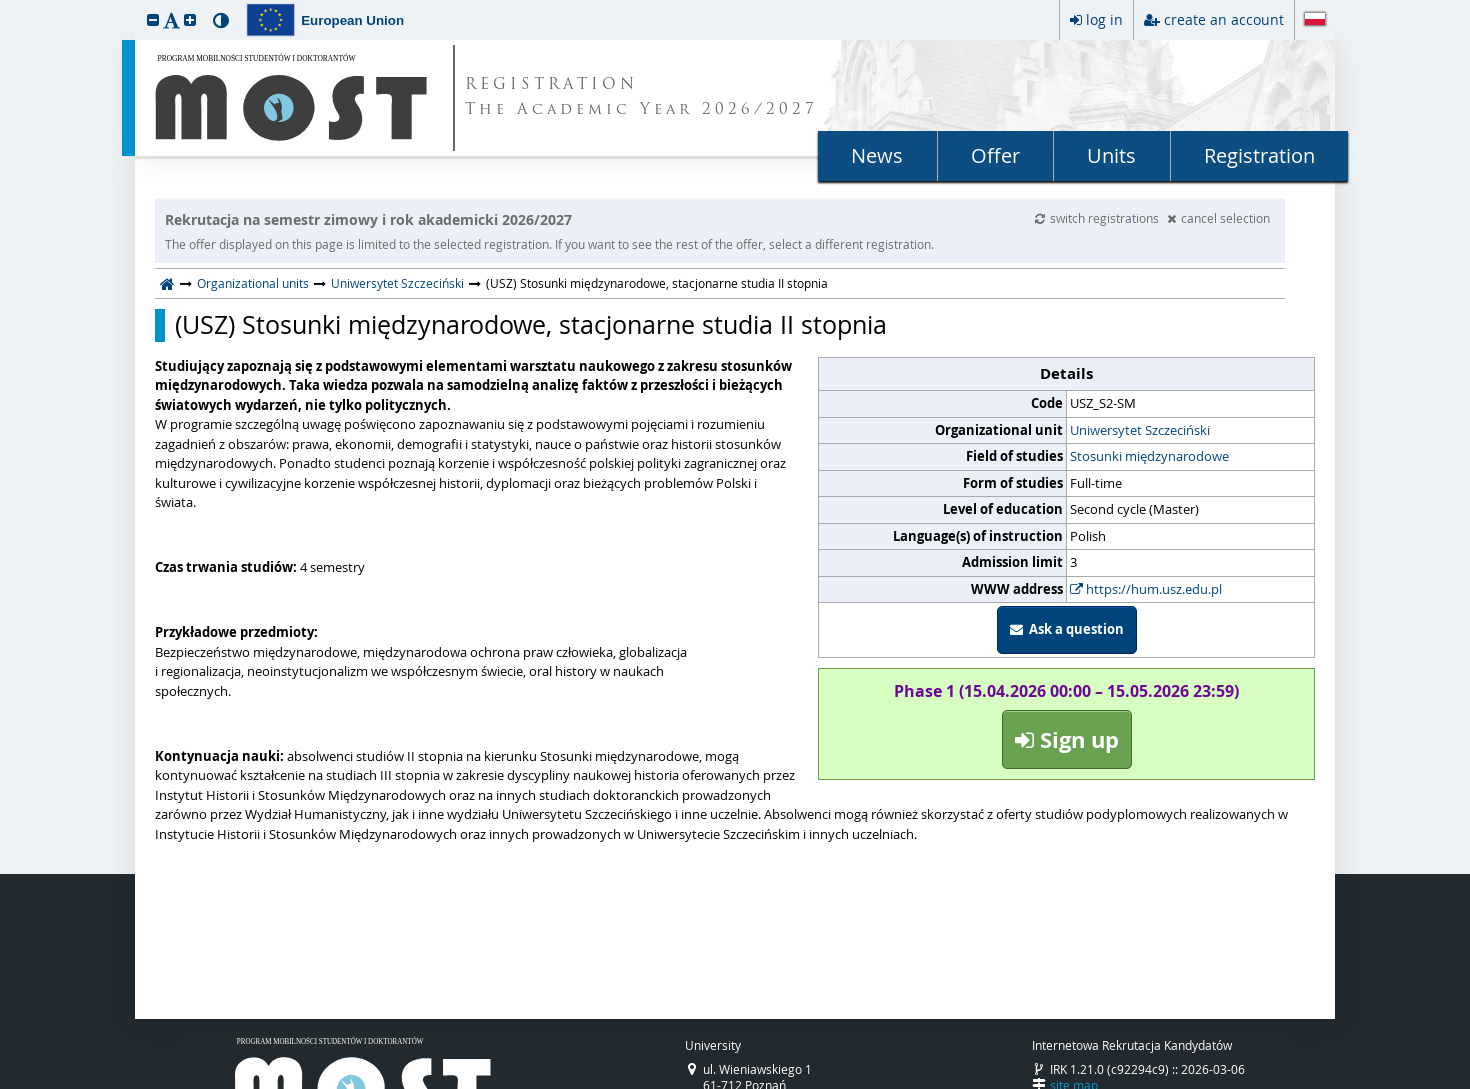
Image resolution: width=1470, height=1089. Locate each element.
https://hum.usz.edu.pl (1146, 589)
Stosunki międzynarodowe (1149, 456)
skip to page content (5, 5)
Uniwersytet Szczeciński (397, 283)
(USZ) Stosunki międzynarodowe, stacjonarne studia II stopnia (531, 325)
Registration (1259, 155)
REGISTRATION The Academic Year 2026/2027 (641, 98)
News (877, 155)
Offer (995, 155)
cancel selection (1218, 218)
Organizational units (253, 283)
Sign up (1067, 739)
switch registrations (1098, 218)
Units (1111, 155)
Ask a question (1067, 629)
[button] (153, 19)
